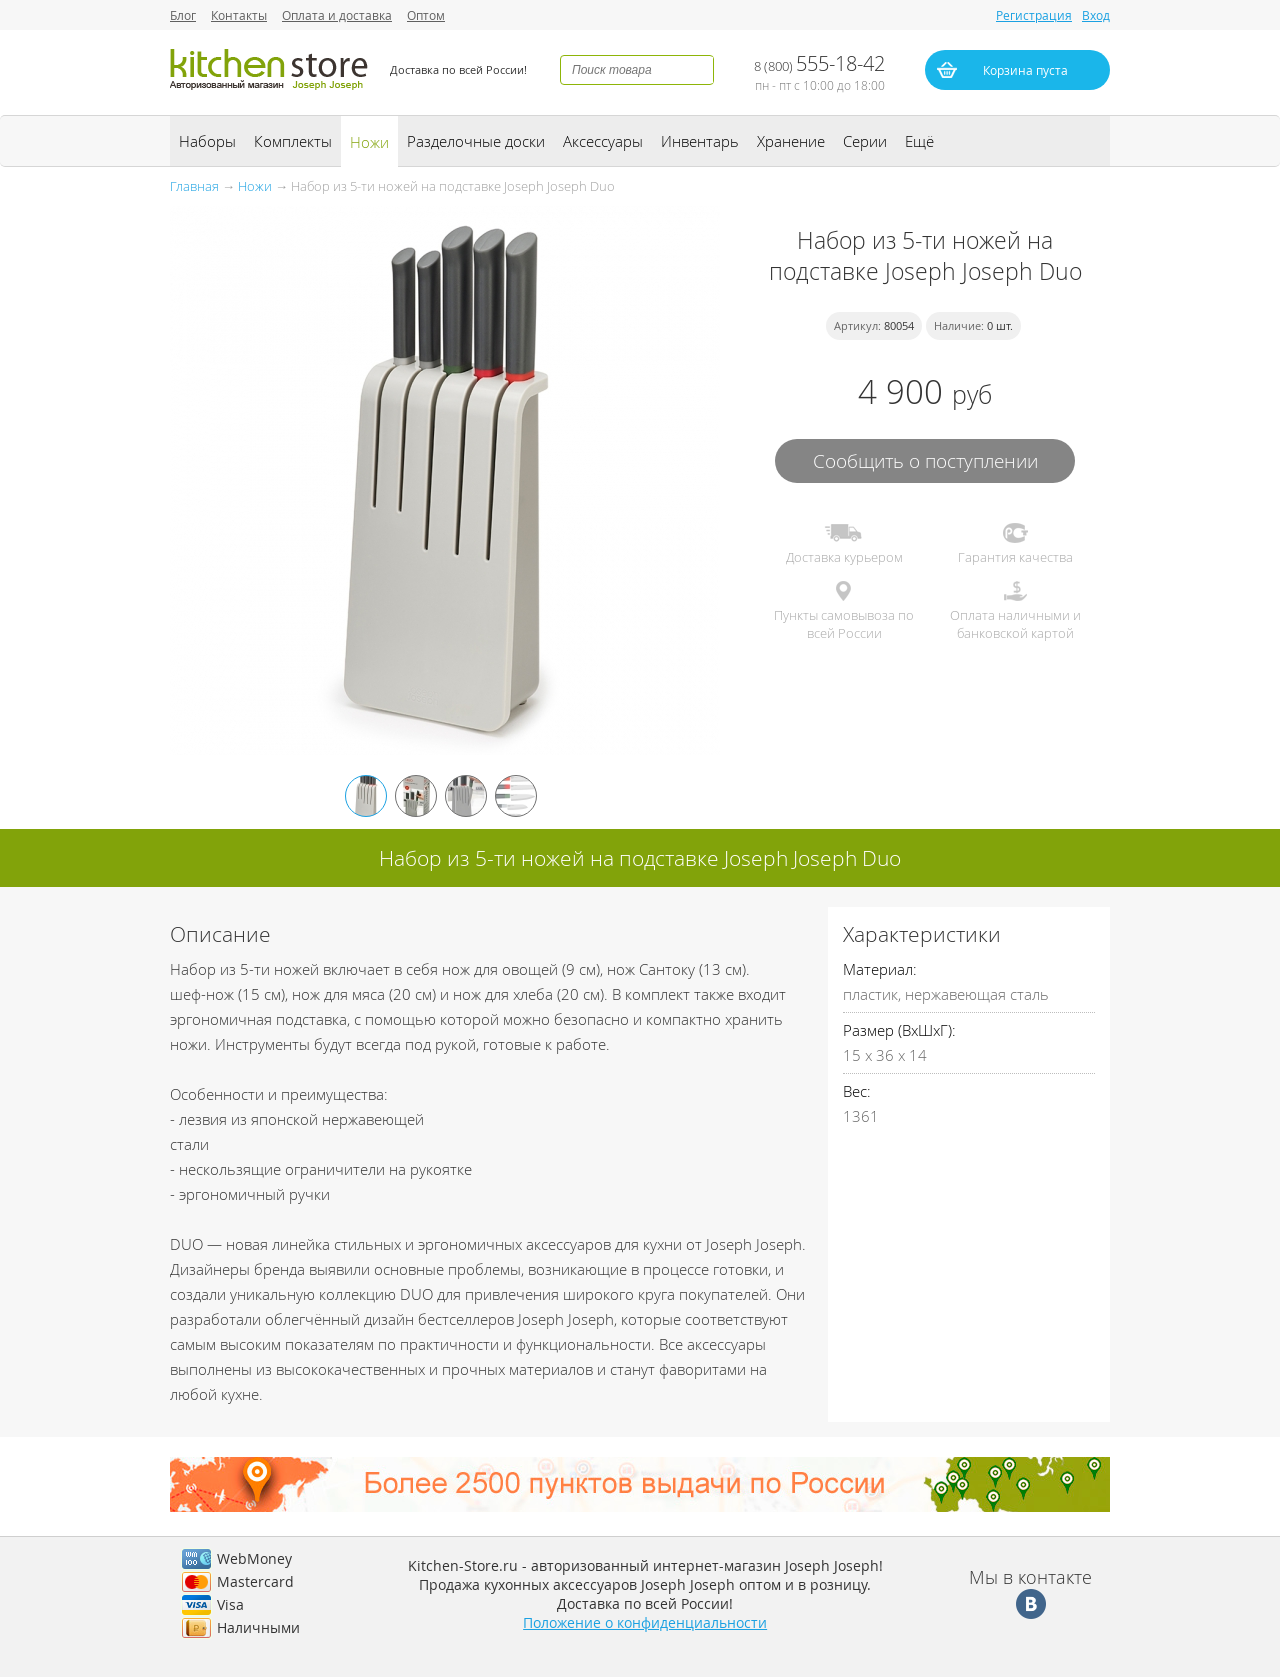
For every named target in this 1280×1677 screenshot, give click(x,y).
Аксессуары (603, 141)
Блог (183, 15)
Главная (194, 186)
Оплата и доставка (337, 15)
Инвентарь (700, 141)
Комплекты (293, 141)
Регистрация (1034, 15)
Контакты (239, 15)
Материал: (880, 969)
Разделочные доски (476, 141)
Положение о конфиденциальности (645, 1622)
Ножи (369, 142)
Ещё (919, 141)
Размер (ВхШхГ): (899, 1030)
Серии (865, 141)
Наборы (207, 141)
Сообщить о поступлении (925, 460)
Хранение (791, 141)
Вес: (857, 1091)
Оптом (426, 15)
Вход (1096, 15)
